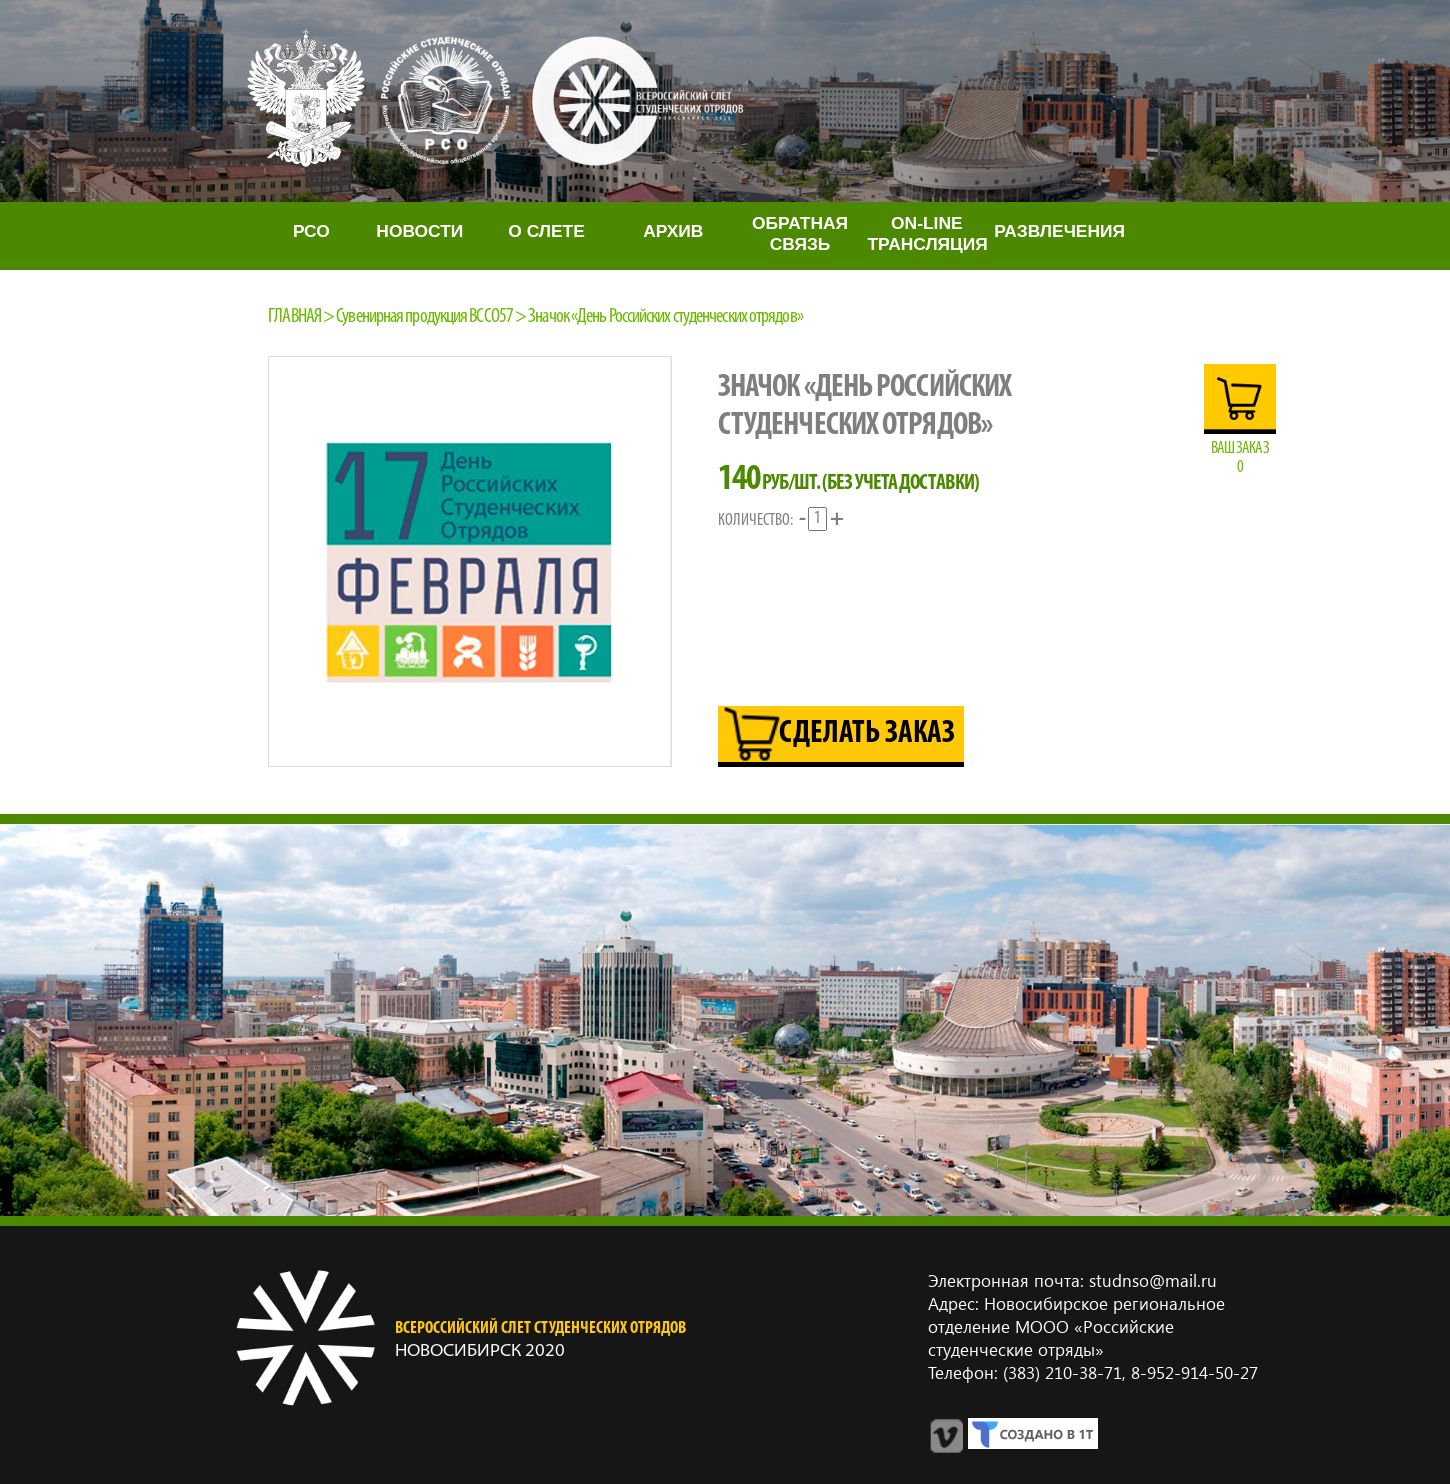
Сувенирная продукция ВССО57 (424, 317)
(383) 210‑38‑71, (1064, 1372)
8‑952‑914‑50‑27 (1192, 1372)
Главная (294, 317)
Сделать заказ (867, 734)
